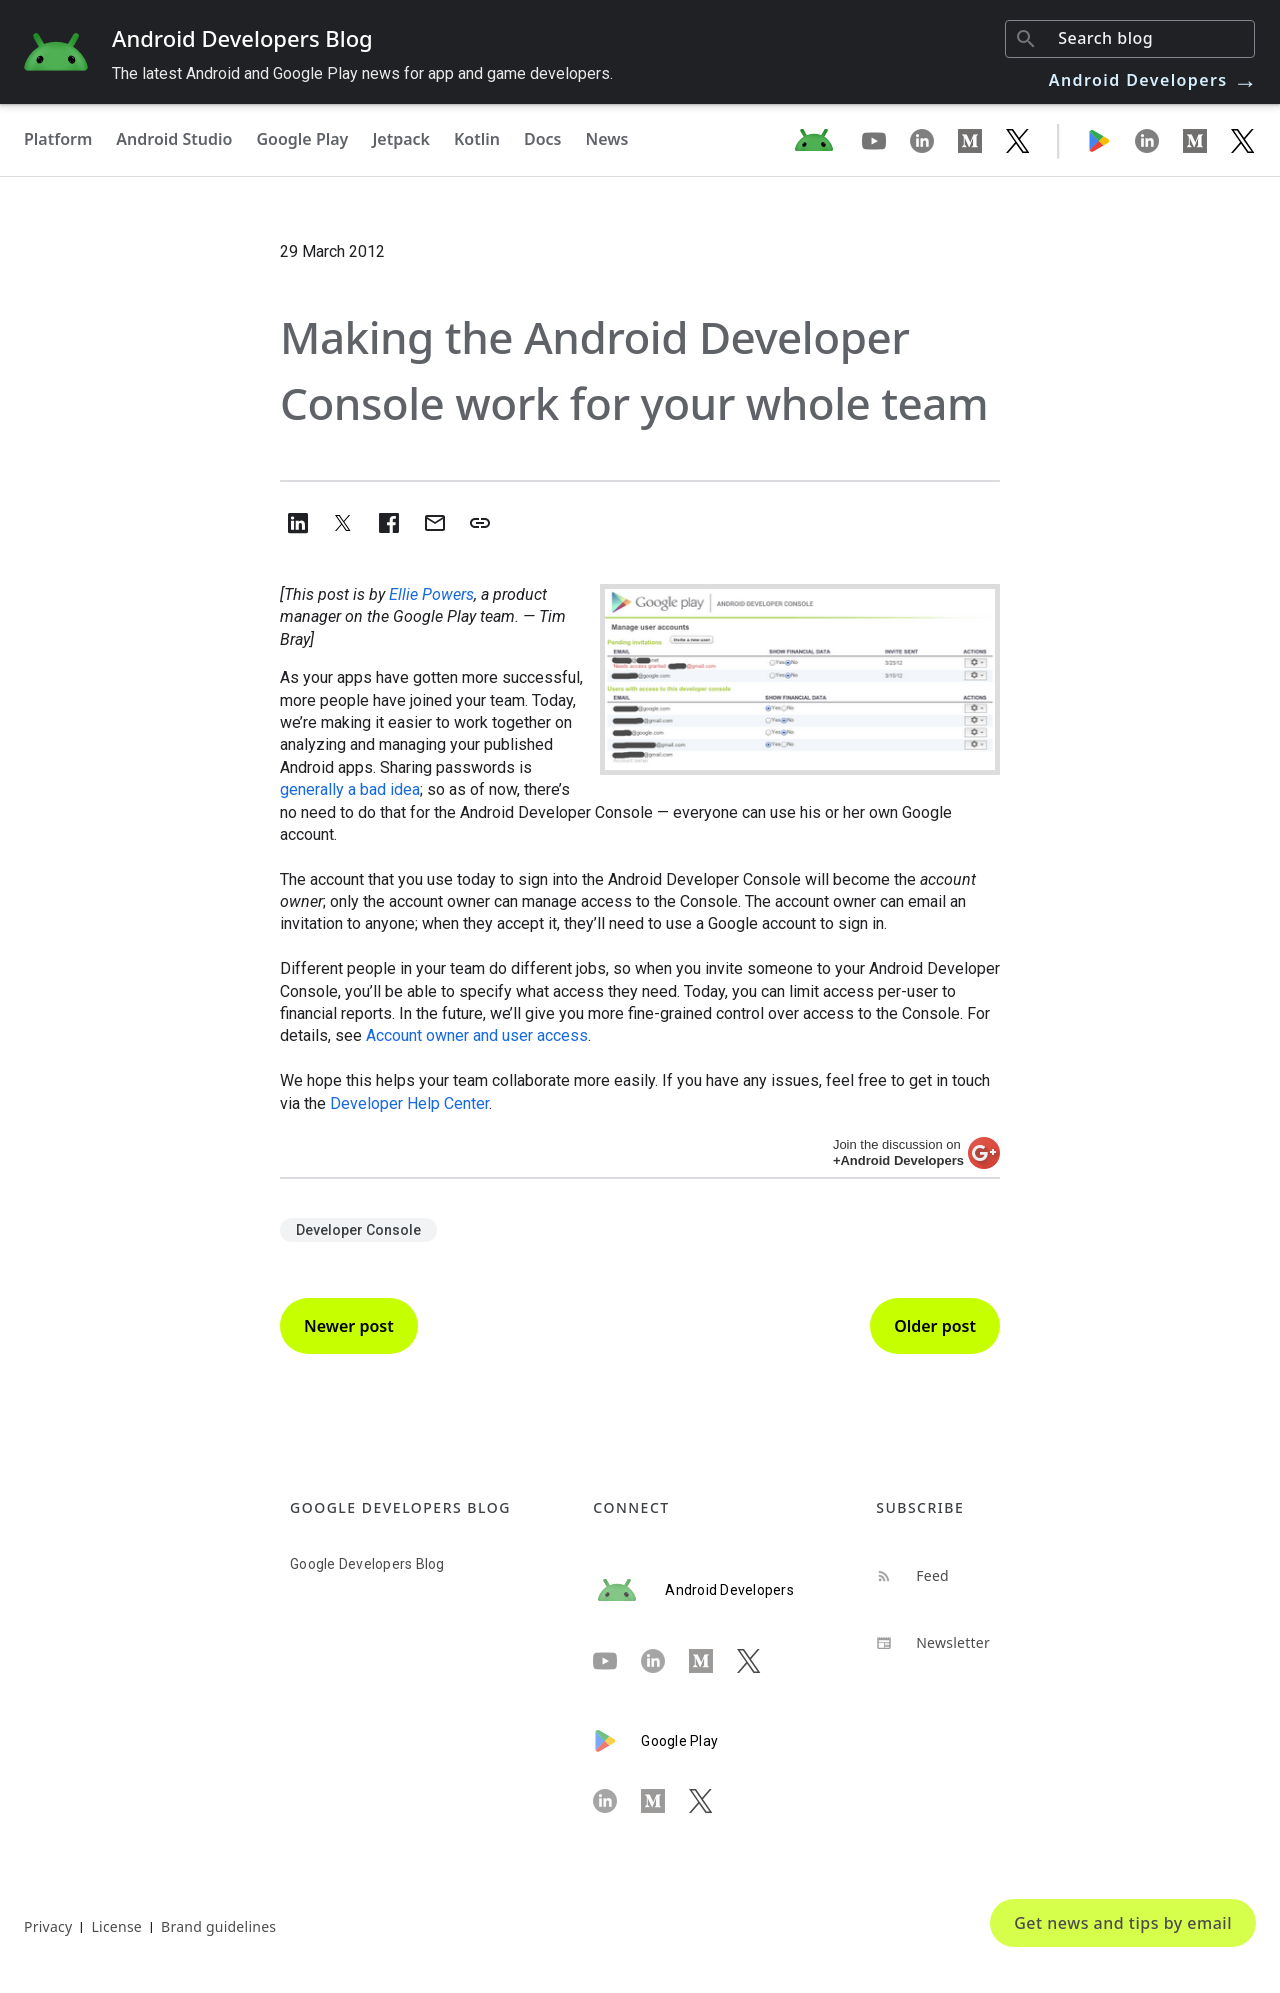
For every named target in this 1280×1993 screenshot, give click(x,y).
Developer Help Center (409, 1103)
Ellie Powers (431, 594)
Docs (543, 139)
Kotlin (477, 139)
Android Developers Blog (242, 38)
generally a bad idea (350, 789)
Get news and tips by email (1123, 1923)
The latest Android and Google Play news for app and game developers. (362, 73)
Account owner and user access (477, 1035)
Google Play (302, 139)
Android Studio (174, 139)
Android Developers (1154, 80)
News (607, 139)
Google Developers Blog (367, 1564)
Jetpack (401, 139)
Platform (58, 139)
